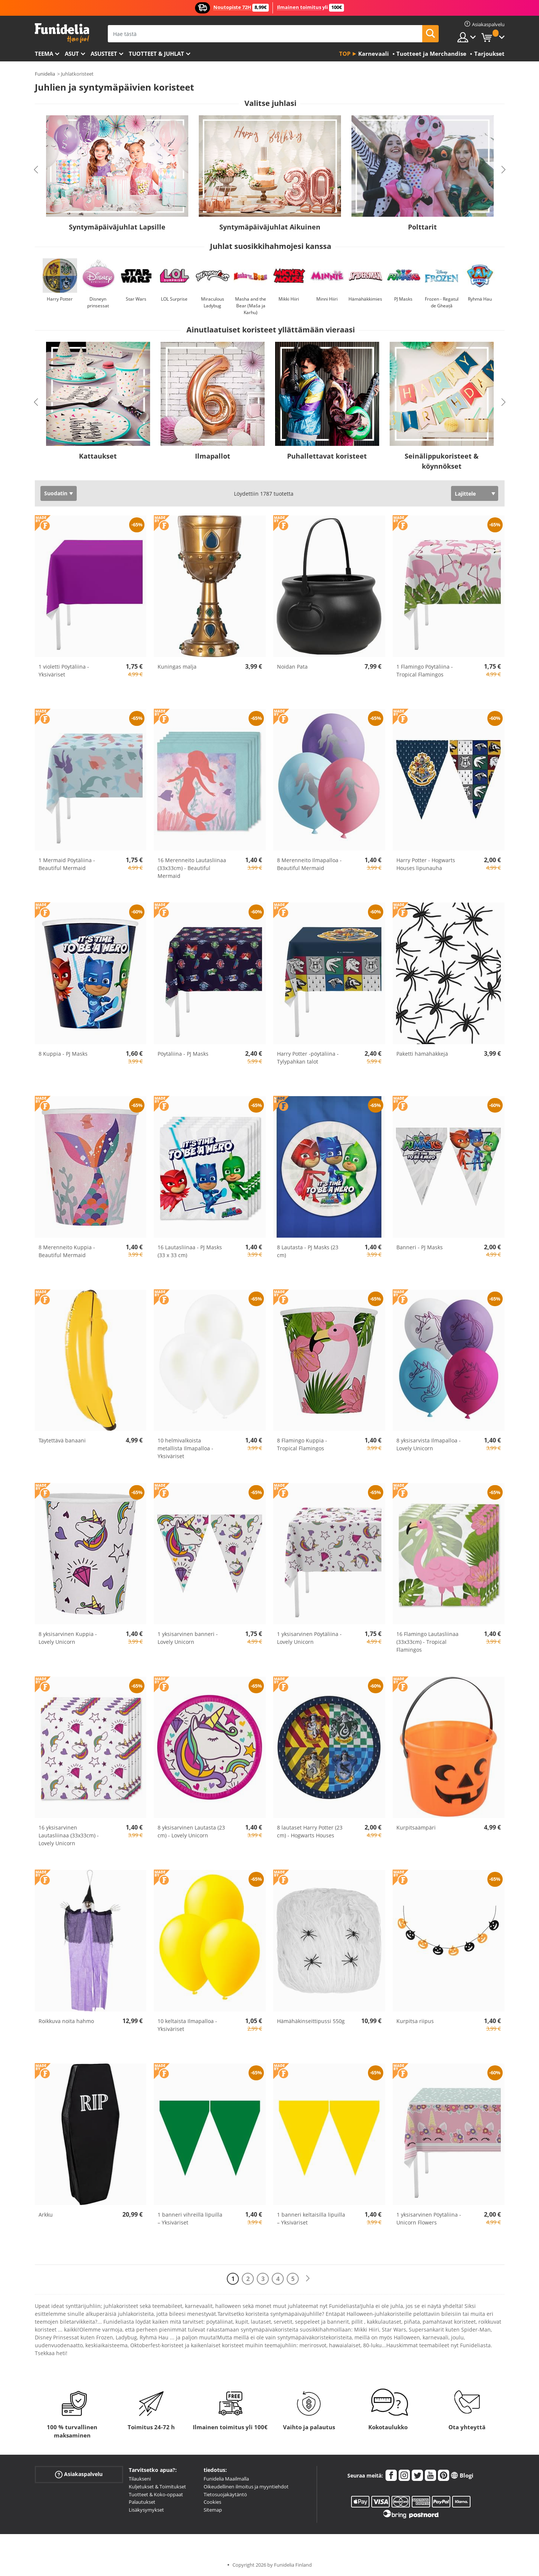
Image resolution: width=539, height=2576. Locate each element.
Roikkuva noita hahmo (66, 2021)
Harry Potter (60, 299)
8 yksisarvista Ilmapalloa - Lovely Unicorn (428, 1444)
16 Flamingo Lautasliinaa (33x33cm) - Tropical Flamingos (427, 1641)
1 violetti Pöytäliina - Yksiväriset (64, 670)
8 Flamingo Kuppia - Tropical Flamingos (302, 1444)
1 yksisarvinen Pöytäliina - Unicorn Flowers (428, 2218)
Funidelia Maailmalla (226, 2478)
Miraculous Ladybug (212, 302)
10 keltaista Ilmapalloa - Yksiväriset (187, 2024)
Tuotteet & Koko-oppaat (156, 2494)
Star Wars (136, 299)
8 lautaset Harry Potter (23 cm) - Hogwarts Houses (309, 1831)
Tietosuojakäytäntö (225, 2494)
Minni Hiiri (327, 299)
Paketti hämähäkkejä (422, 1053)
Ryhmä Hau (480, 299)
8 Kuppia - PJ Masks (63, 1053)
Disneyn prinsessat (98, 302)
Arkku (46, 2214)
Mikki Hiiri (288, 299)
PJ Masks (403, 299)
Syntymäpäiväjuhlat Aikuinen (269, 226)
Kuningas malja (177, 666)
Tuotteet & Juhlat (156, 53)
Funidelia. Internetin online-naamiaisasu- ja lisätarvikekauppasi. (62, 33)
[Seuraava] (308, 2278)
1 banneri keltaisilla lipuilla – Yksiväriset (311, 2218)
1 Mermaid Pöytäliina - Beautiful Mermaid (67, 864)
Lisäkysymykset (146, 2509)
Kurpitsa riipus (415, 2021)
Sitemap (213, 2509)
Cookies (212, 2502)
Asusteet (104, 53)
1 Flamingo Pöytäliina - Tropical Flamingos (424, 670)
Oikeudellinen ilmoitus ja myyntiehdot (246, 2486)
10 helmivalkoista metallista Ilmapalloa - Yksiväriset (185, 1448)
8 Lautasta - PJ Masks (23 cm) (307, 1251)
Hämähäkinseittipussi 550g (311, 2021)
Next (503, 169)
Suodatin (55, 493)
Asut (72, 53)
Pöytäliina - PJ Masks (183, 1053)
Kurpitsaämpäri (416, 1827)
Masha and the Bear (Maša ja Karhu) (250, 306)
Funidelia (45, 73)
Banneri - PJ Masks (419, 1247)
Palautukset (142, 2502)
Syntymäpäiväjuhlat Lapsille (117, 226)
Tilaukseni (140, 2478)
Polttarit (422, 226)
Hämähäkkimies (365, 299)
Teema (44, 53)
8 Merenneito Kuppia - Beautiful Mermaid (67, 1251)
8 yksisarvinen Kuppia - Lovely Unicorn (68, 1637)
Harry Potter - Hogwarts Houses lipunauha (425, 864)
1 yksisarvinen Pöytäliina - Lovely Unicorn (309, 1637)
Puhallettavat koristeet (327, 455)
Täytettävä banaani (62, 1440)
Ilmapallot (212, 455)
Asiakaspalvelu (79, 2474)
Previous (36, 169)
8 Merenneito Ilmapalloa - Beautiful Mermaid (309, 864)
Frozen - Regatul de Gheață (442, 302)
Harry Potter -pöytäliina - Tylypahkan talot (308, 1057)
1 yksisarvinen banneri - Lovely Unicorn (188, 1637)
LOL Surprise (174, 299)
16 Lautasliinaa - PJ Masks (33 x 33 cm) (190, 1251)
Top (344, 53)
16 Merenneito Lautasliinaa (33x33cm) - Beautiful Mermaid (192, 868)
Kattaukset (98, 455)
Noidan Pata (292, 666)
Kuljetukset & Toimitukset (157, 2486)
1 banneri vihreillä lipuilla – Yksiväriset (190, 2218)
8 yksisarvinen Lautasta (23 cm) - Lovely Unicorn (191, 1831)
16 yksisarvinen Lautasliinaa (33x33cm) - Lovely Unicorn (69, 1835)
